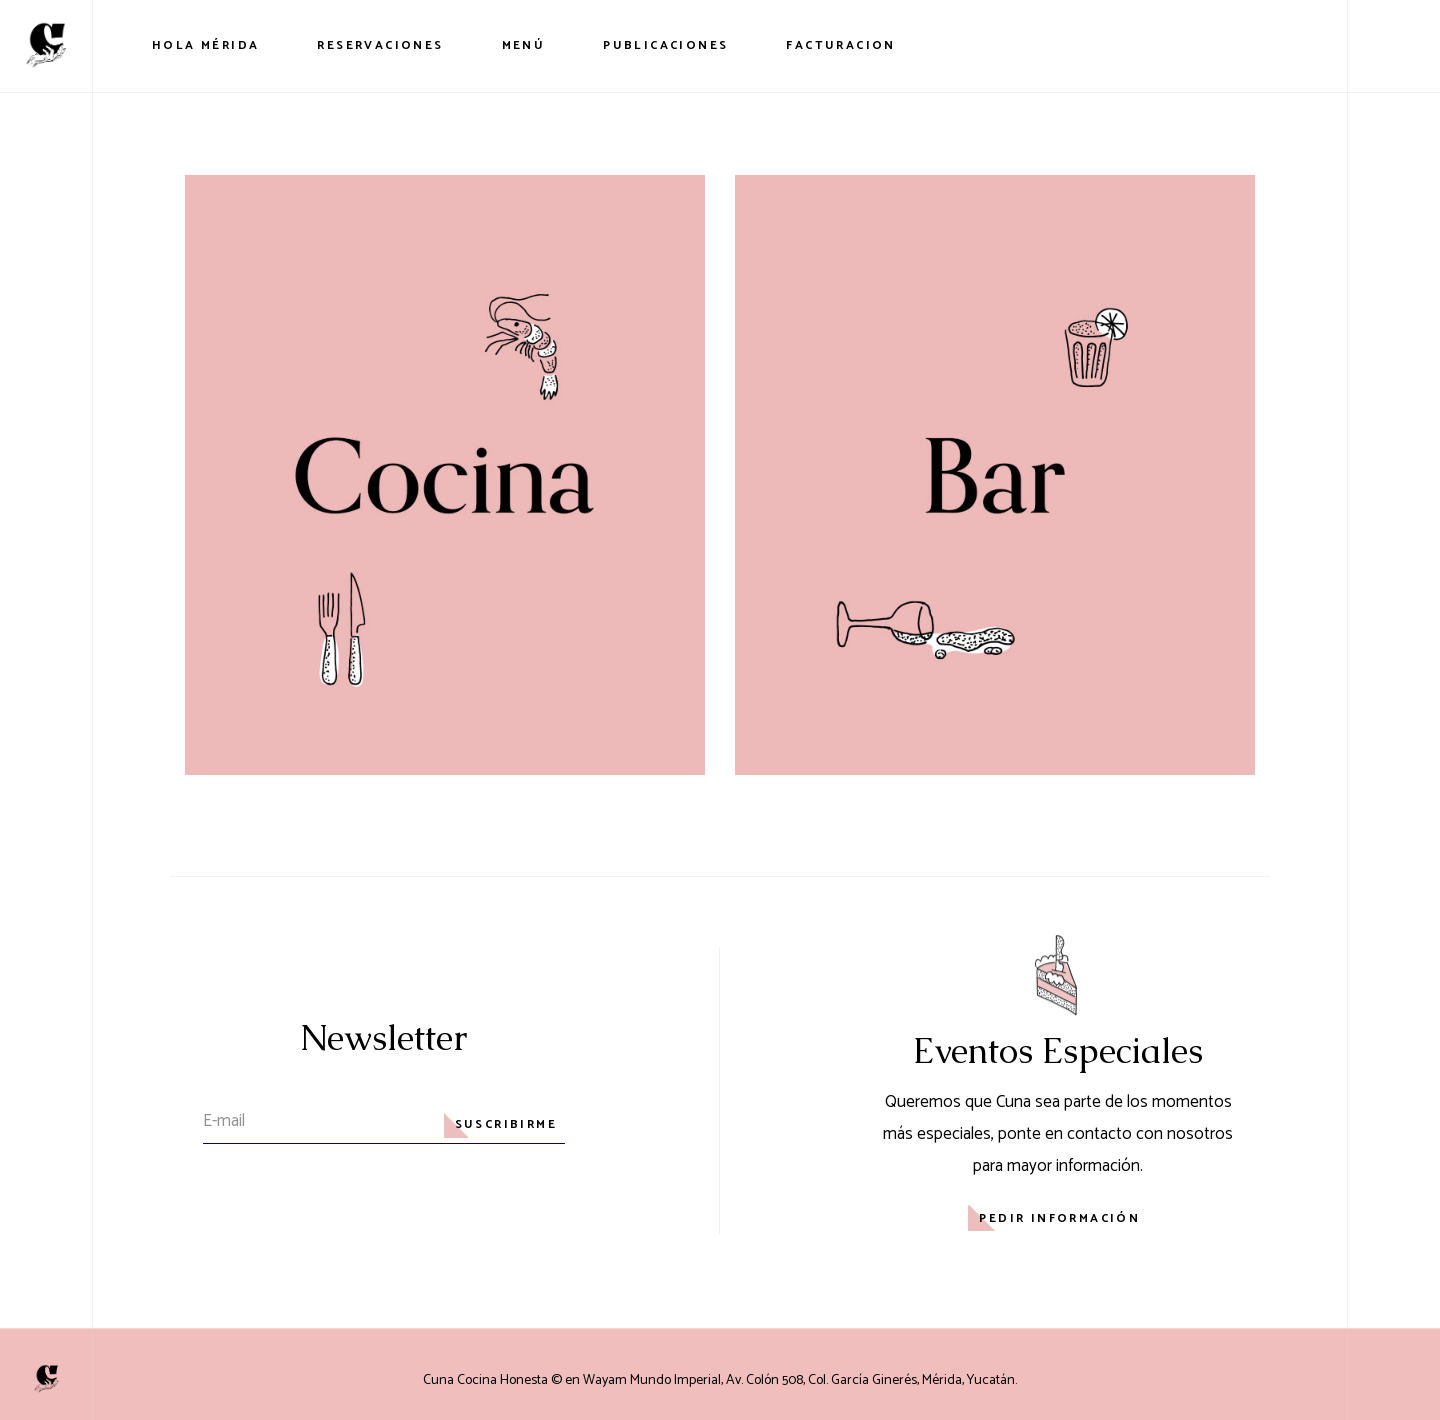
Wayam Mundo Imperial (652, 1380)
